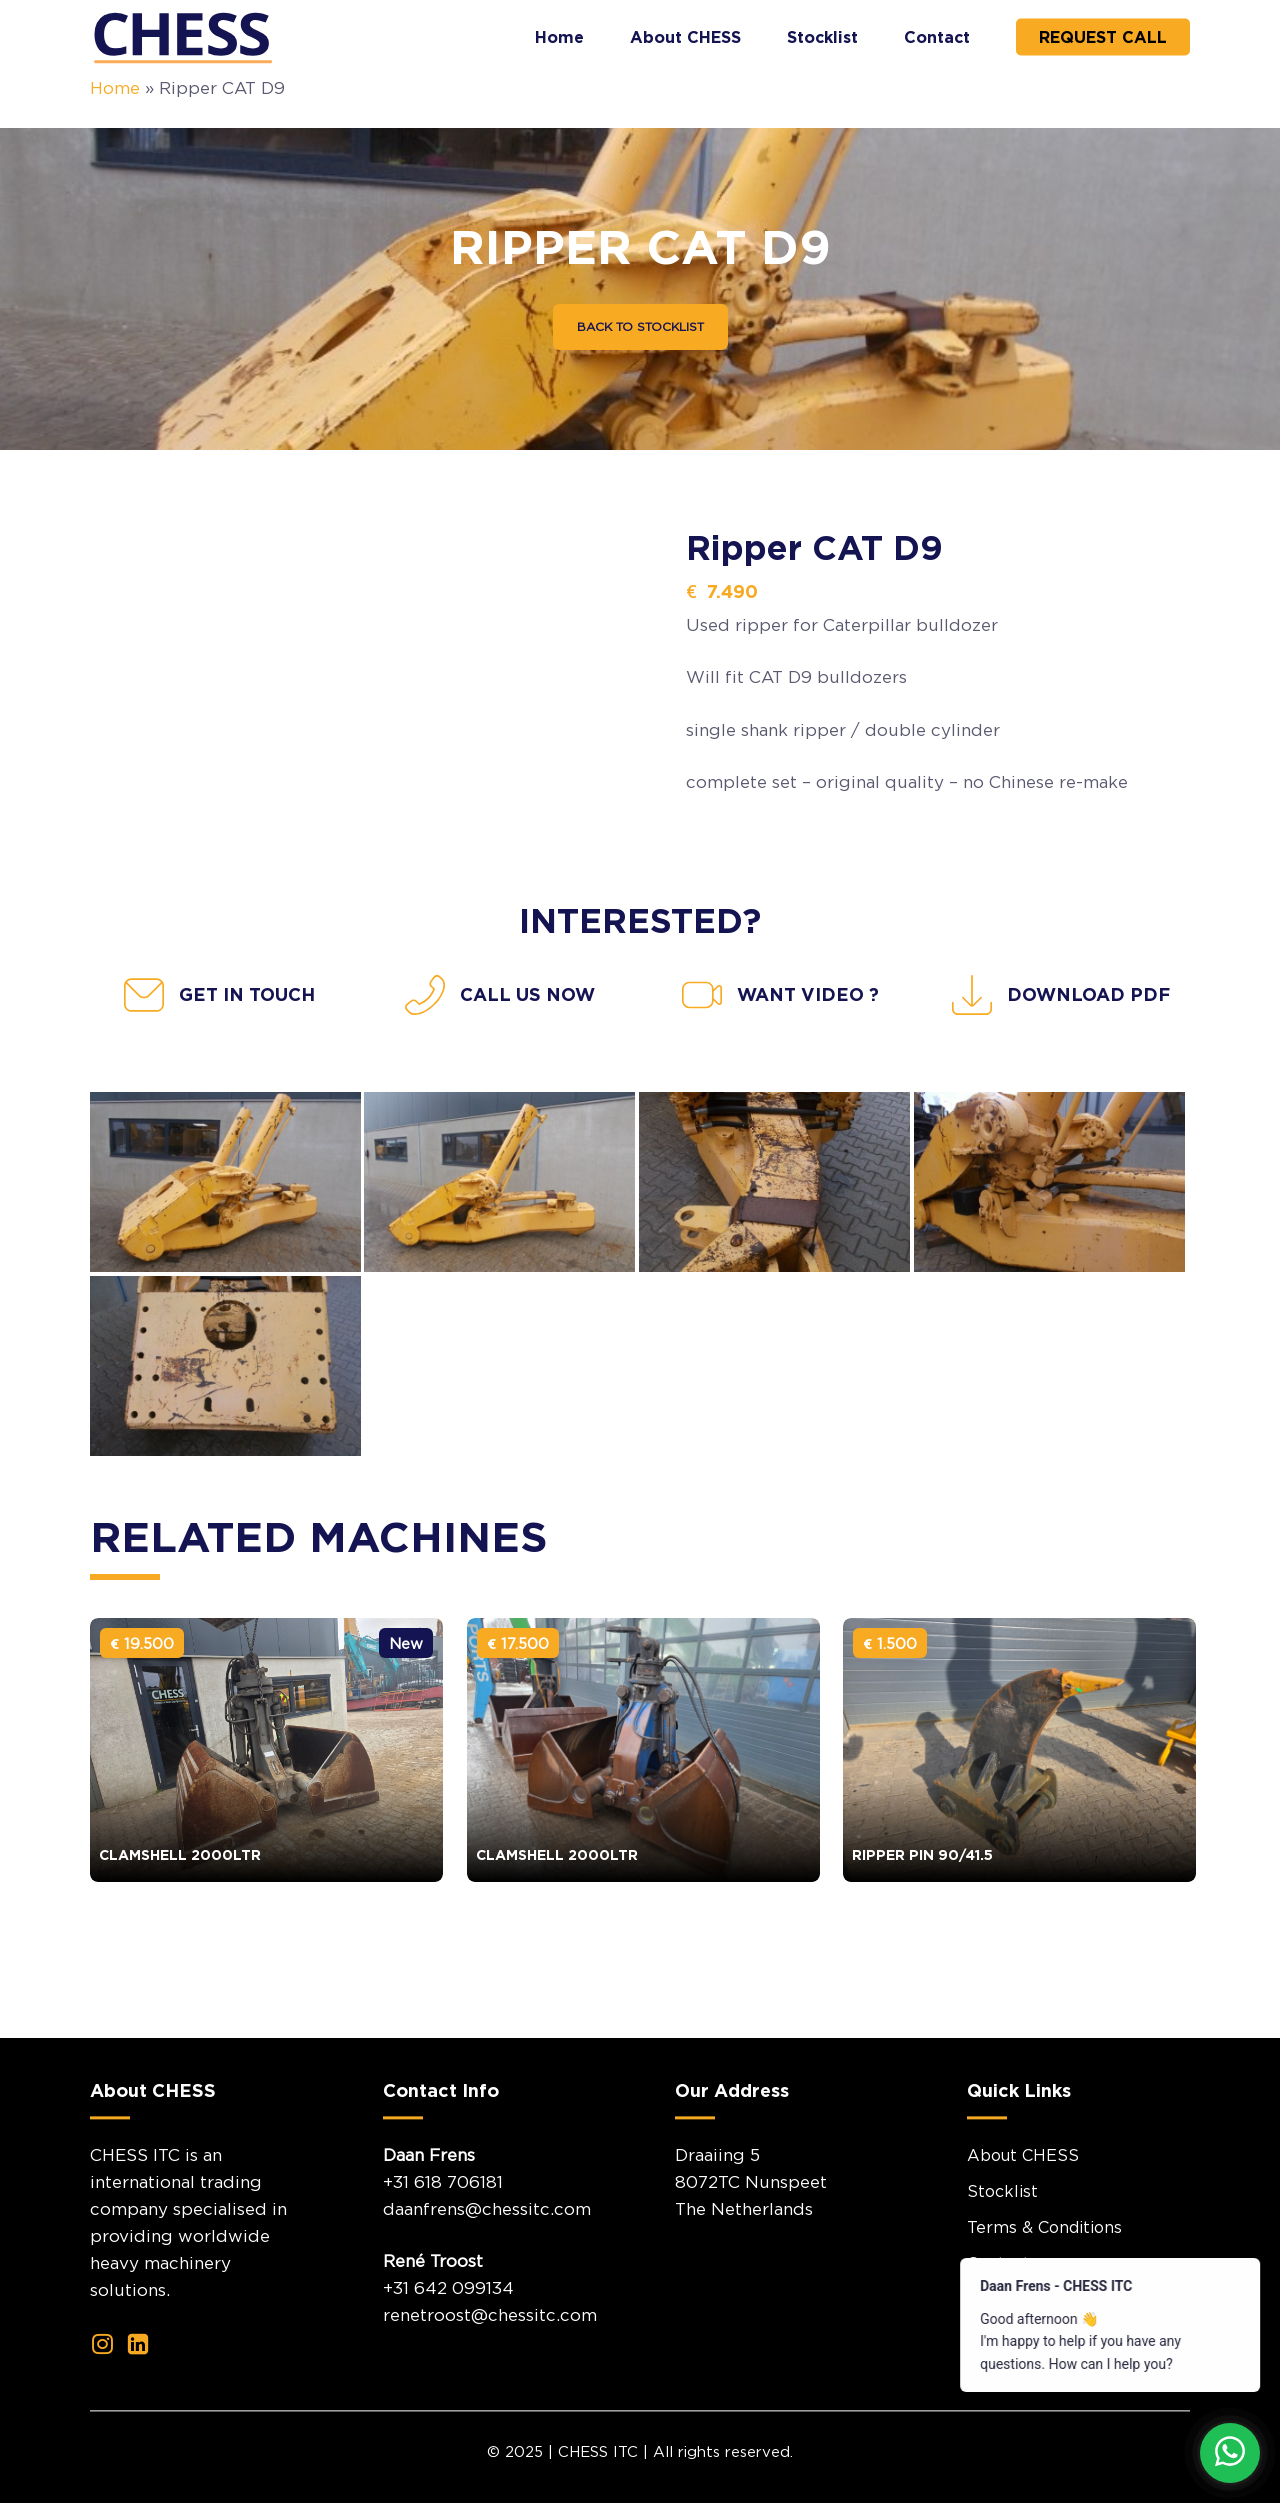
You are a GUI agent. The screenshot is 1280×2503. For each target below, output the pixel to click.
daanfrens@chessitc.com (487, 2260)
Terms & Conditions (1044, 2278)
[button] (640, 327)
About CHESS (1023, 2206)
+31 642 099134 (448, 2340)
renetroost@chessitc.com (490, 2367)
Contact (998, 2314)
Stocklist (1002, 2242)
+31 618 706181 (443, 2233)
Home (115, 88)
